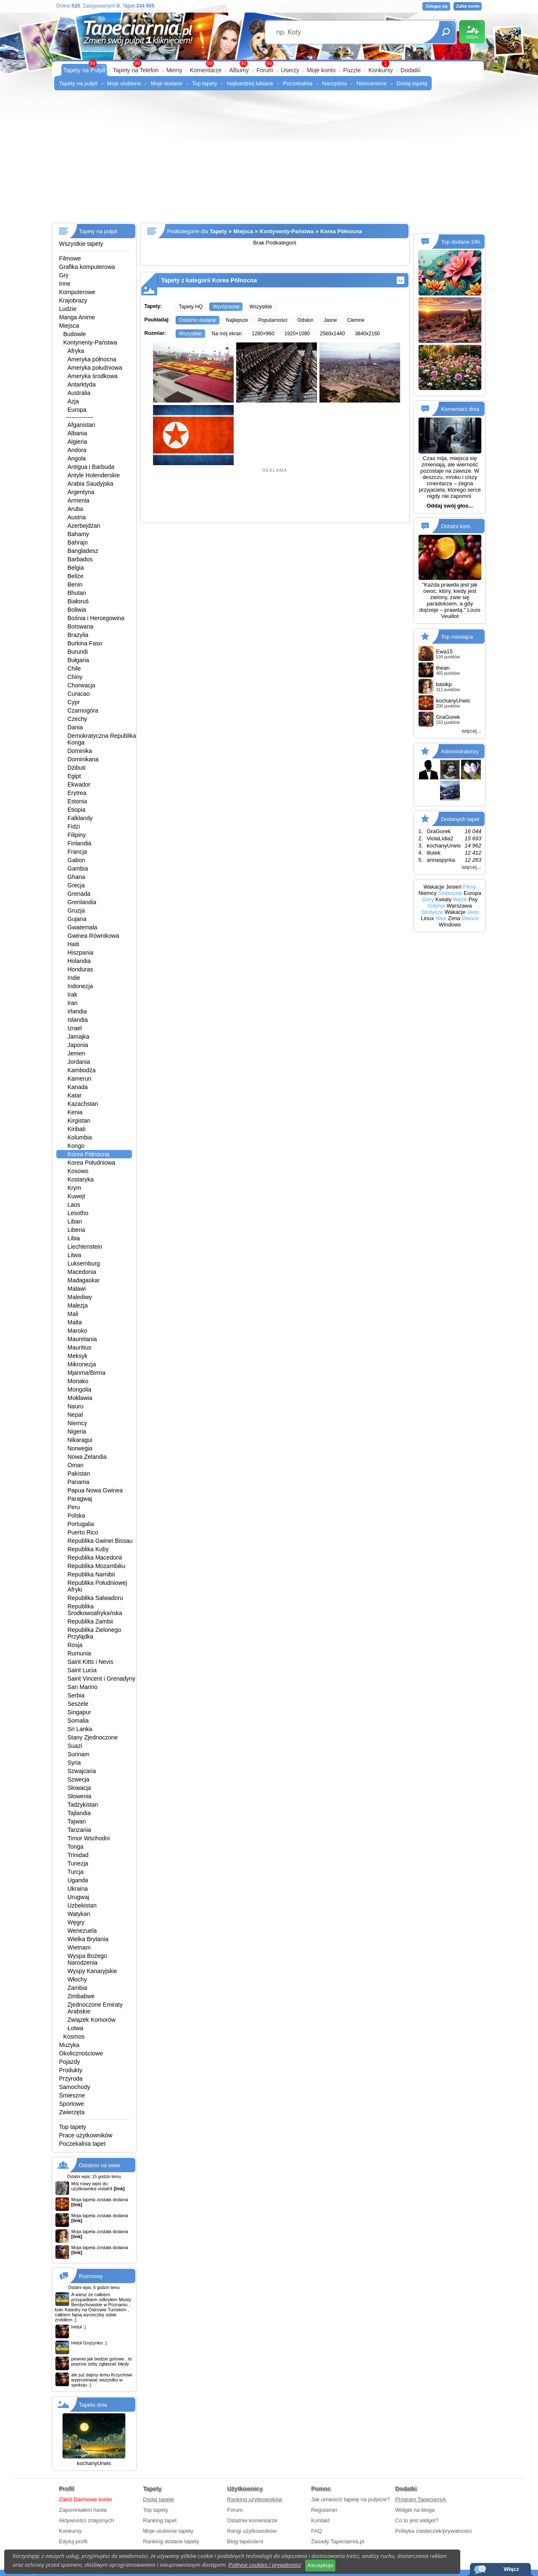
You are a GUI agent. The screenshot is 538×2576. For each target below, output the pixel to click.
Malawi (77, 1288)
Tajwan (77, 1821)
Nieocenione (371, 83)
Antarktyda (82, 384)
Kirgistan (79, 1120)
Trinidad (78, 1855)
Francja (77, 851)
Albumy (239, 70)
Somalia (78, 1720)
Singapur (79, 1712)
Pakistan (79, 1473)
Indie (74, 977)
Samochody (74, 2087)
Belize (76, 576)
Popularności (272, 320)
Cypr (74, 702)
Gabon (76, 860)
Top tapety (204, 83)
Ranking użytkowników (254, 2499)
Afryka (76, 350)
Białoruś (78, 601)
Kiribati (77, 1129)
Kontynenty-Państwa (90, 342)
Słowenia (80, 1796)
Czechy (77, 719)
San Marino (83, 1687)
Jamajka (79, 1036)
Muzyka (69, 2045)
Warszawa (459, 906)
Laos (74, 1204)
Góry (428, 899)
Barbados (80, 559)
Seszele (78, 1703)
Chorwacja (81, 685)
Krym (75, 1187)
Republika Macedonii (95, 1557)
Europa (77, 409)
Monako (78, 1381)
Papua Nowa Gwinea (95, 1490)
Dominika (80, 750)
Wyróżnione (226, 307)
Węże (460, 899)
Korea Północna (89, 1154)
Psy (473, 899)
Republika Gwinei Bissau (100, 1540)
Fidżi (74, 826)
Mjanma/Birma (86, 1372)
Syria (74, 1762)
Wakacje (434, 887)
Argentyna (81, 492)
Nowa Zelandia (87, 1456)
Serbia (76, 1695)
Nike (440, 918)
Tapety (218, 231)
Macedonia (82, 1271)
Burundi (78, 651)
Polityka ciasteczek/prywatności (433, 2531)
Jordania (79, 1061)
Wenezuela (82, 1930)
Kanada (78, 1087)
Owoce (470, 918)
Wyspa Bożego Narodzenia (87, 1959)
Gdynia (436, 906)
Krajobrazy (73, 300)
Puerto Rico (83, 1532)
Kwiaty (443, 899)
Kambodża (82, 1070)
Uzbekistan (82, 1905)
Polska (76, 1515)
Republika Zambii (90, 1621)
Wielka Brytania (88, 1939)
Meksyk (77, 1355)
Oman (76, 1465)
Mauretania (82, 1339)
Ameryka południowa (95, 367)
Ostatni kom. (456, 526)
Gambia (78, 868)
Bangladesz (83, 550)
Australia (79, 392)
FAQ (316, 2531)
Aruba (75, 508)
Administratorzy (460, 751)
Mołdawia (80, 1398)
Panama (79, 1482)
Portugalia (81, 1524)
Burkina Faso (85, 643)
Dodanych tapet (460, 819)
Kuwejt (76, 1196)
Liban (75, 1221)
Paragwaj (80, 1498)
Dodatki (410, 70)
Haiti (73, 944)
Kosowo (78, 1171)
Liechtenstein (85, 1246)
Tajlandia (79, 1813)
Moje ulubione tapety (168, 2531)
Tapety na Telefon (136, 70)
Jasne (330, 320)
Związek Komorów (92, 2019)
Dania (75, 727)
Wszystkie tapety (81, 243)
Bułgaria (78, 660)
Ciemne (355, 320)
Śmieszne (72, 2095)
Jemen (76, 1053)
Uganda (78, 1880)
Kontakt (320, 2520)
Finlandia (80, 843)
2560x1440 (332, 334)
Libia (74, 1238)
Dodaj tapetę (411, 83)
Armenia (79, 500)
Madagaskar (84, 1280)
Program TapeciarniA (420, 2499)
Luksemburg (84, 1263)
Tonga (76, 1846)
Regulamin (324, 2510)
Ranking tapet (160, 2520)
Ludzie (67, 308)
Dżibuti (77, 767)
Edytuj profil (73, 2541)
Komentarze (206, 70)
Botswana (80, 626)
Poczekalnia (297, 83)
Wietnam (79, 1947)
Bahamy (78, 534)
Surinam (79, 1754)
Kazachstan (83, 1103)
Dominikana (83, 759)
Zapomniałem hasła (82, 2510)
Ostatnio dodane (197, 320)
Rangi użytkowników (252, 2531)
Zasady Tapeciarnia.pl (337, 2541)
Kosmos (74, 2036)
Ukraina (78, 1888)
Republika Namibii (91, 1574)
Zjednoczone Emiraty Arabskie (95, 2008)
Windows (450, 924)
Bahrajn (78, 542)
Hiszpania (80, 952)
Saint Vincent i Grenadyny (102, 1678)
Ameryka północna (92, 359)
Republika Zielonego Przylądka (94, 1633)
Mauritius (80, 1347)
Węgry (76, 1922)
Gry (64, 275)
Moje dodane (166, 83)
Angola (77, 458)
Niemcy (77, 1423)
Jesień (454, 887)
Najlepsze (237, 320)
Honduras (80, 969)
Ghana (76, 877)
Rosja (75, 1645)
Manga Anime (77, 317)
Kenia (75, 1112)
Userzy (290, 70)
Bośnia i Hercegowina (96, 618)
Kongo (76, 1145)
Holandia (79, 961)
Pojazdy (69, 2061)
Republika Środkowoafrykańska (95, 1609)
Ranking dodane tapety (171, 2541)
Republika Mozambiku (97, 1566)
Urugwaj (78, 1897)
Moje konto (321, 70)
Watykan (79, 1913)
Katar (75, 1095)
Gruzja (76, 910)
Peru (74, 1507)
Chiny (75, 677)
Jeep (473, 912)
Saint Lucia (82, 1670)
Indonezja (80, 986)
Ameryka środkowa (93, 376)
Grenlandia (82, 902)
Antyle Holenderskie (94, 475)
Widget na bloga (415, 2510)
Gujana (77, 919)
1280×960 (263, 334)
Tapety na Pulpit (84, 70)
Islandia (78, 1019)
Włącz (511, 2569)
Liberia (76, 1229)
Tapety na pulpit (78, 83)
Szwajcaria (82, 1771)
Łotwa (75, 2028)
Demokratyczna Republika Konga (102, 739)
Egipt (74, 776)
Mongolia (80, 1389)
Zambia (77, 1987)
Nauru (76, 1406)
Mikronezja (82, 1364)
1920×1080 (297, 334)
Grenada (79, 893)
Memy (174, 70)
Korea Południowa (92, 1162)
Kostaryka (81, 1179)
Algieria (77, 441)
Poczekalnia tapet (82, 2143)
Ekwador (79, 784)
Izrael (75, 1028)
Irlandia (77, 1011)
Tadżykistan (83, 1804)
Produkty (70, 2070)
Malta (75, 1322)
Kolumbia (80, 1137)
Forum (264, 70)
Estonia (77, 801)
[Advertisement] (269, 159)
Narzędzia (334, 83)
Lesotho (78, 1213)
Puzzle (352, 70)
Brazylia (78, 635)
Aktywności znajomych (86, 2520)
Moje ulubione (124, 83)
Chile (74, 668)
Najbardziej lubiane (250, 83)
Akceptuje (320, 2565)
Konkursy (380, 70)
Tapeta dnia (93, 2405)
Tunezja (78, 1863)
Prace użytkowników (86, 2135)
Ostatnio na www (99, 2165)
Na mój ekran (227, 334)
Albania (77, 433)
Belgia (76, 567)
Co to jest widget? (416, 2520)
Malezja (78, 1305)
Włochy (77, 1979)
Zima (454, 918)
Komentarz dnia (460, 409)
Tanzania (79, 1829)
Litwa (75, 1255)
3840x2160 (367, 334)
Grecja (76, 885)
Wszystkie (260, 307)
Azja (73, 401)
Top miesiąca (457, 637)
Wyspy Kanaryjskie (92, 1971)
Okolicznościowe (81, 2053)
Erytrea (77, 792)
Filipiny (77, 834)
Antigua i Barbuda (91, 466)
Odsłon (306, 320)
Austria (77, 517)
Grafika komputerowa (87, 266)
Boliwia (77, 609)
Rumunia (79, 1653)
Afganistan (81, 424)
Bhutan (77, 592)
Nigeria (77, 1431)
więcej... (471, 731)
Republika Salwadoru (95, 1598)
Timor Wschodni (89, 1838)
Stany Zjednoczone (93, 1737)
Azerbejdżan (84, 525)
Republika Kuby (88, 1549)
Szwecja (79, 1779)
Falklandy (80, 818)
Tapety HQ (191, 307)
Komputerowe (77, 292)
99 (269, 63)
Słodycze (432, 912)
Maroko (77, 1330)
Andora (77, 450)
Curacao (79, 693)
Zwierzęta (72, 2112)
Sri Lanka (80, 1729)
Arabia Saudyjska (90, 483)
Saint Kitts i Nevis (90, 1661)
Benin (75, 584)
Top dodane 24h (460, 242)
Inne (65, 283)
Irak (72, 994)
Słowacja (79, 1787)
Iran (73, 1003)
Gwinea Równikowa (93, 935)
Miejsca (69, 325)
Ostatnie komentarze (252, 2520)
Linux (427, 918)
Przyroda (71, 2078)
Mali (73, 1313)
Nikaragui (80, 1440)
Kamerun (80, 1078)
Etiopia (77, 809)
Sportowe (71, 2103)
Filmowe (70, 258)
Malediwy (80, 1297)
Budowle (74, 334)
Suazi (75, 1745)
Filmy (469, 887)
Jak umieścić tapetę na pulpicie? (350, 2499)
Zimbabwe (81, 1996)
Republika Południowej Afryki (97, 1586)
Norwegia (80, 1448)
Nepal (75, 1414)
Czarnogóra (83, 710)
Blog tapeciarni (245, 2541)
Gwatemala (83, 927)
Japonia (78, 1045)
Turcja (76, 1871)
